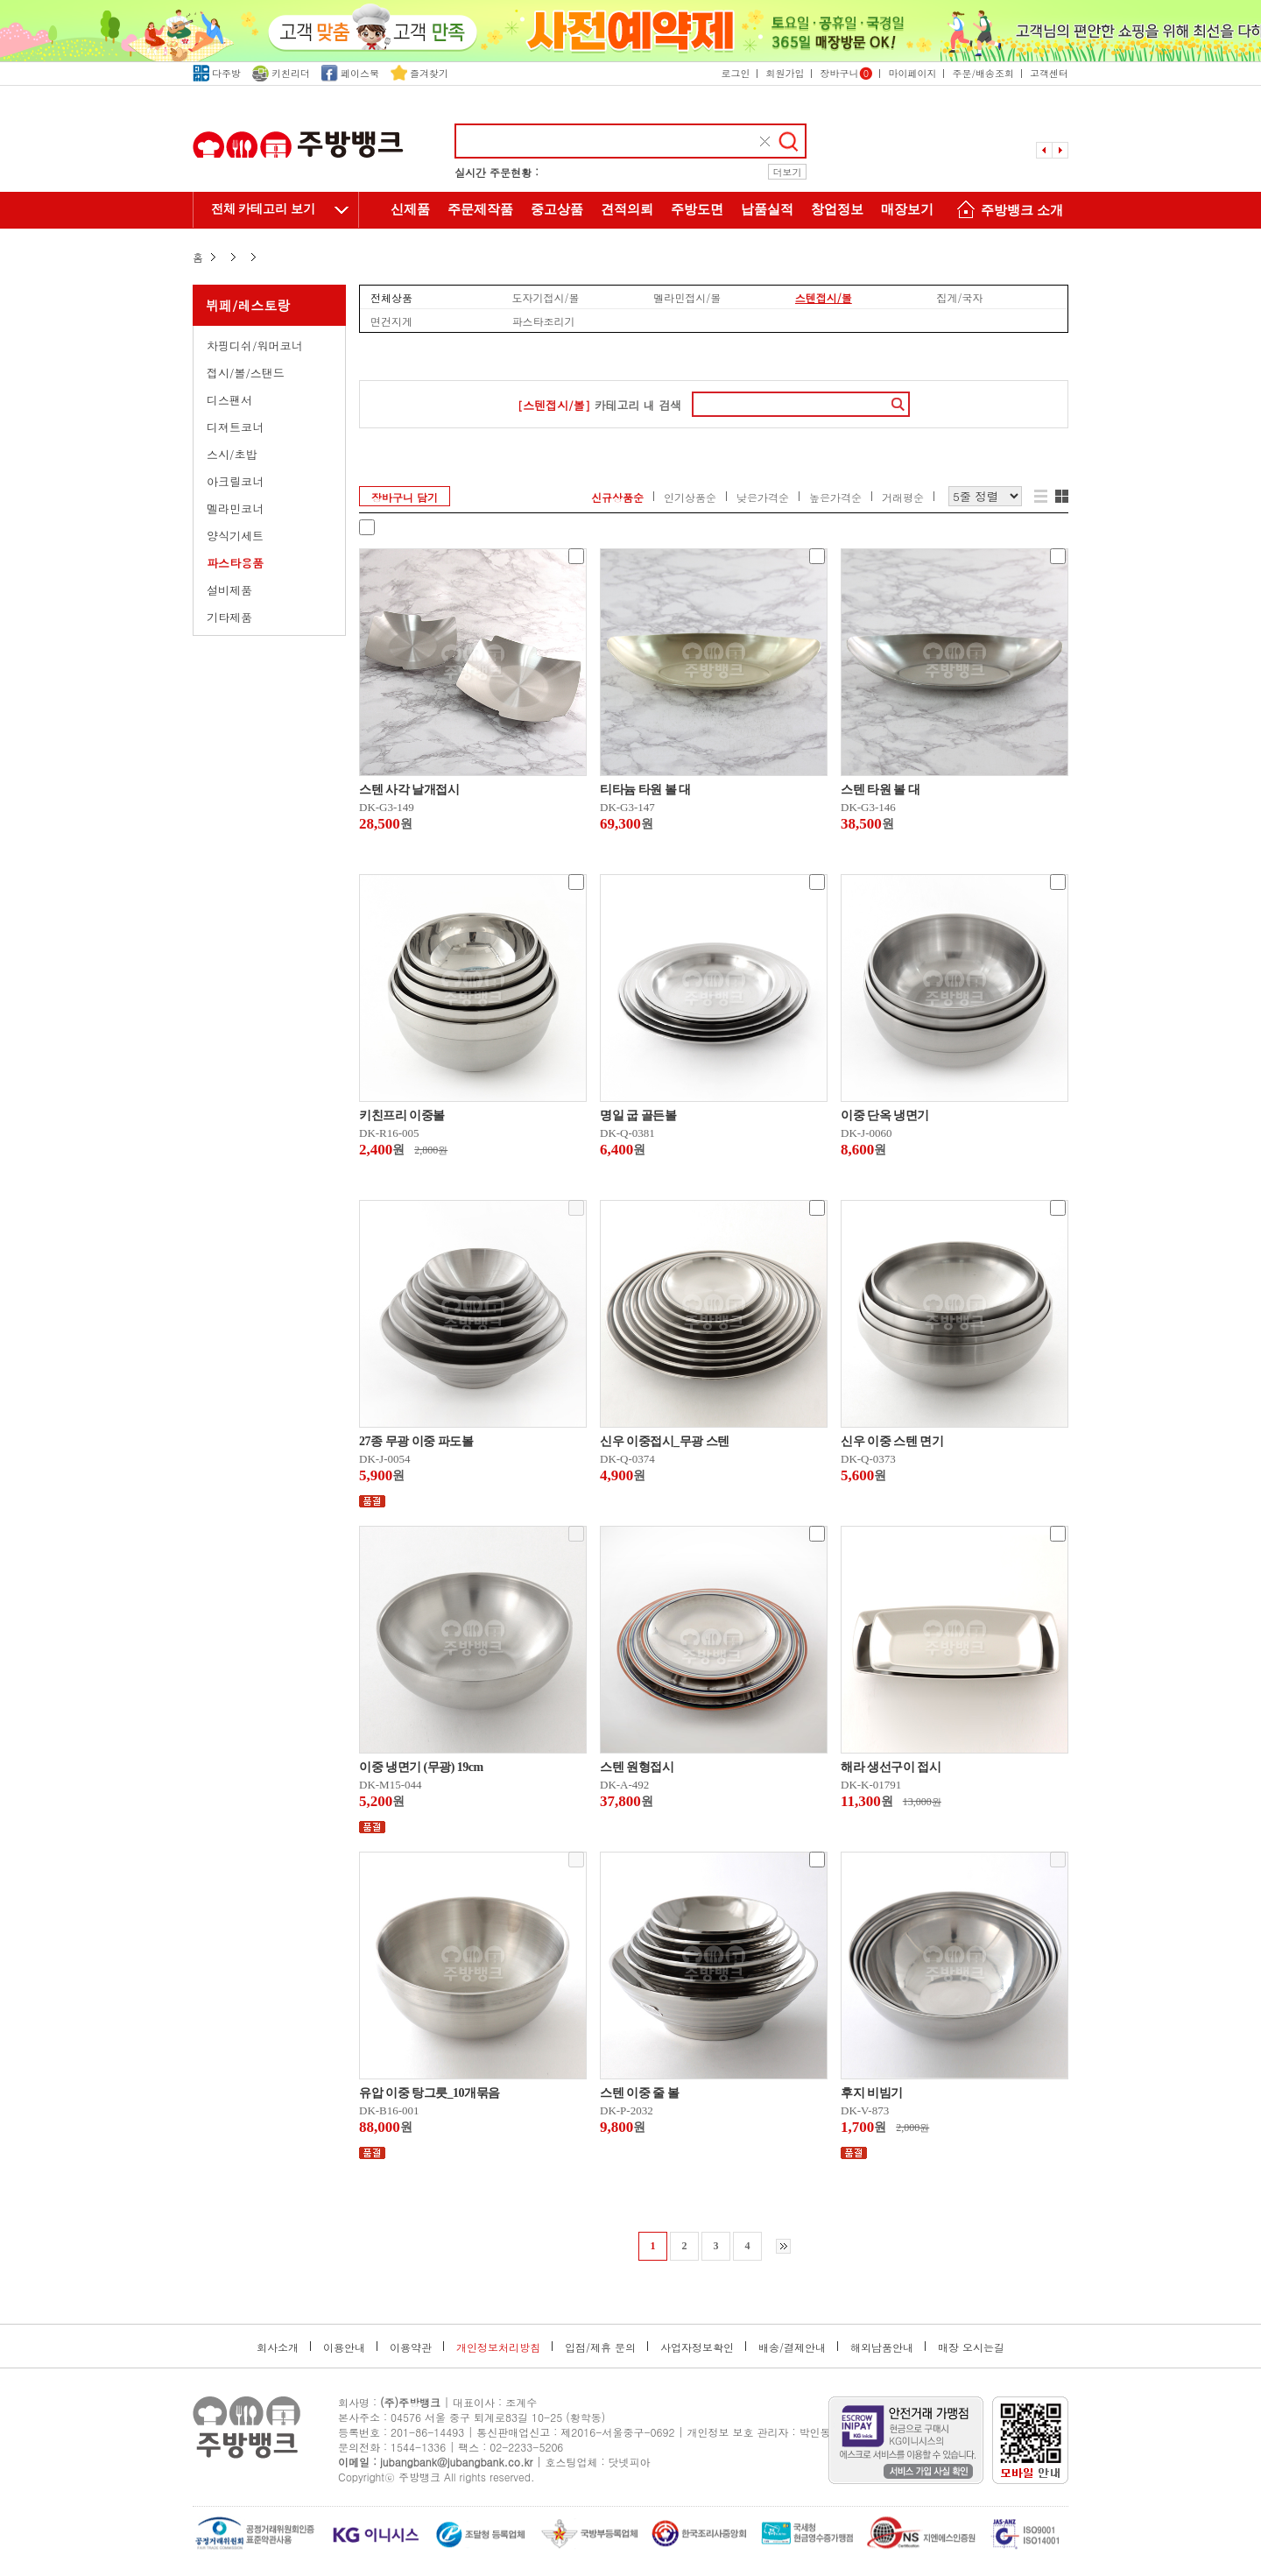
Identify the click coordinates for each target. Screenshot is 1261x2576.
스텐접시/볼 (823, 297)
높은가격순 (835, 497)
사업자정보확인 (697, 2347)
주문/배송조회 (983, 73)
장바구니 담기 (404, 497)
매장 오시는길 (971, 2347)
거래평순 (903, 497)
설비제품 (229, 590)
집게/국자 (959, 297)
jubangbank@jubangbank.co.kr (456, 2461)
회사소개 (278, 2347)
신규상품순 (617, 497)
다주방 (217, 73)
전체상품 (391, 297)
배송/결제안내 (792, 2347)
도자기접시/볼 (546, 297)
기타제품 (229, 617)
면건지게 (391, 320)
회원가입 (784, 73)
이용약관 (411, 2347)
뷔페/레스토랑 (248, 305)
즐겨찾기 (419, 73)
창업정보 (837, 209)
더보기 (787, 172)
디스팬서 (229, 400)
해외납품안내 (881, 2347)
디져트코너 (235, 427)
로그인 (735, 73)
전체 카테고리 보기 (263, 208)
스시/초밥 (232, 454)
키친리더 (281, 73)
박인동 (815, 2431)
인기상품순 (690, 497)
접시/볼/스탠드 (246, 372)
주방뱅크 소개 (1007, 211)
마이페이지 (912, 73)
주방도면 (697, 209)
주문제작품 (480, 209)
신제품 (410, 209)
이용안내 (344, 2347)
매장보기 (907, 209)
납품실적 (767, 209)
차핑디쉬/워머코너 (254, 345)
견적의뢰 (627, 209)
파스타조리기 (543, 320)
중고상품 (557, 209)
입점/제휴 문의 (600, 2347)
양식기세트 (235, 535)
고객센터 (1049, 73)
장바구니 (846, 73)
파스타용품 (235, 562)
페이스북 (350, 73)
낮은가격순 (762, 497)
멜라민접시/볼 (687, 297)
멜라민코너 (235, 508)
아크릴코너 (235, 481)
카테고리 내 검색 (599, 405)
